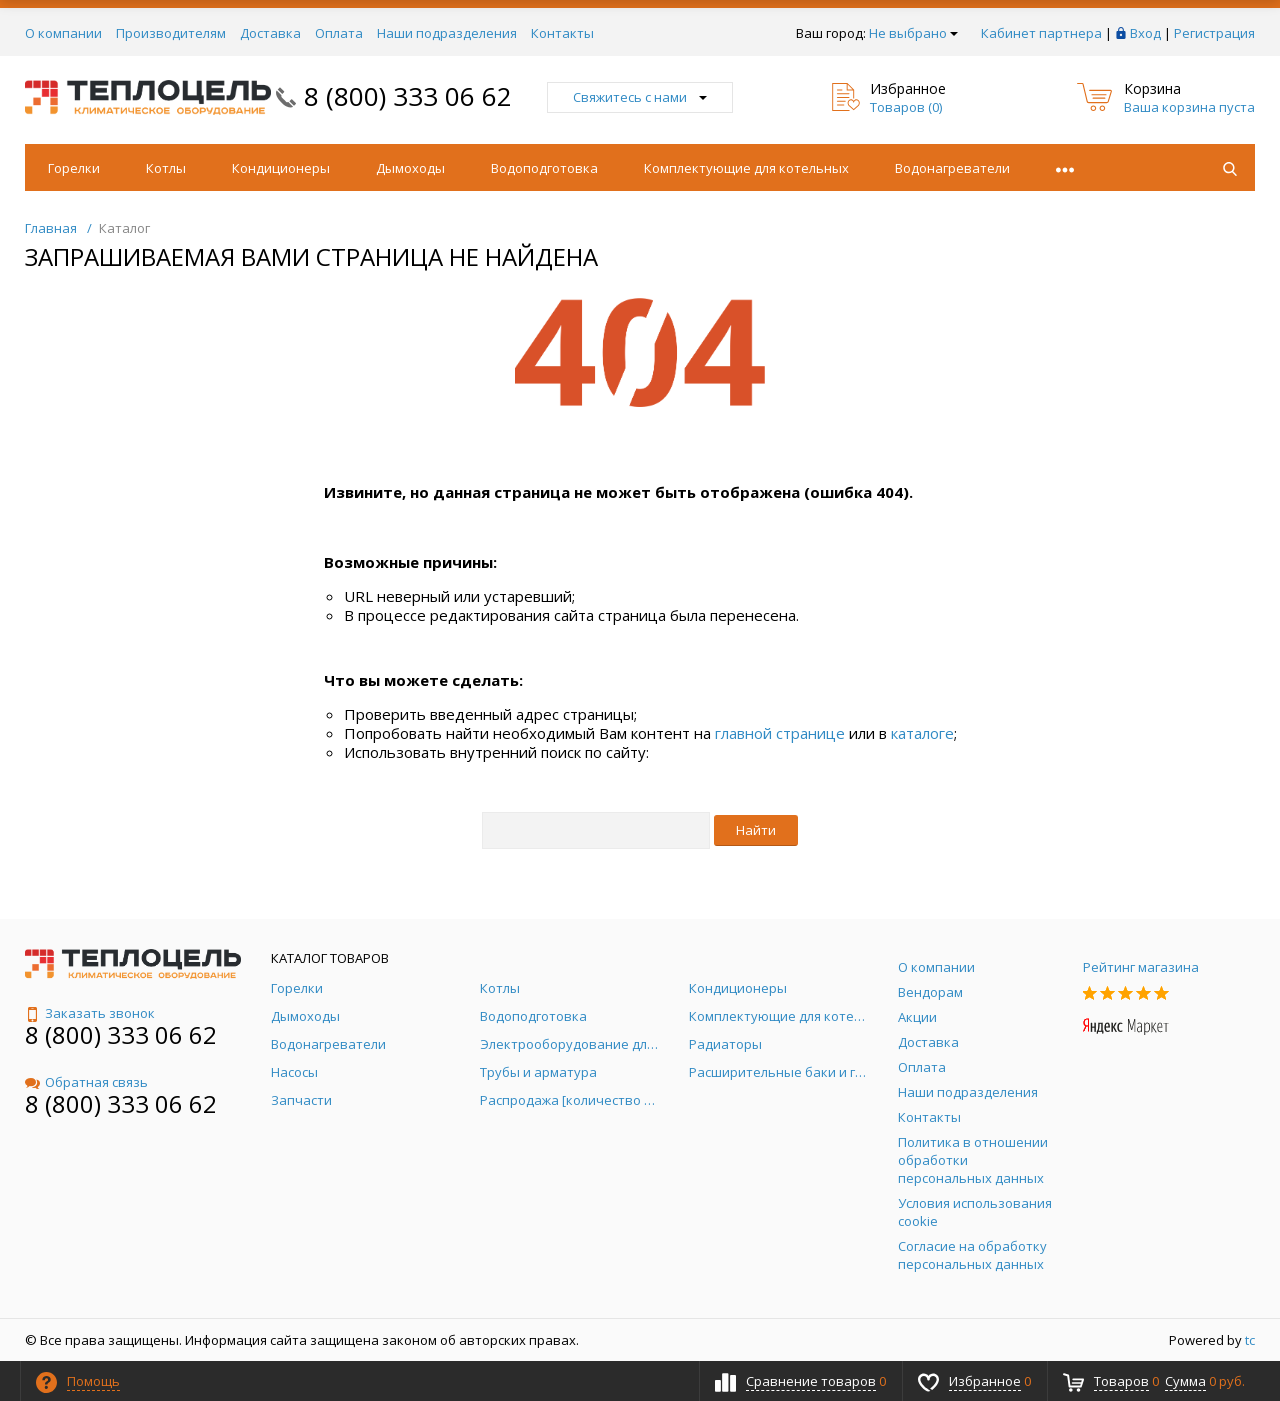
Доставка (270, 33)
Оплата (339, 33)
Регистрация (1214, 33)
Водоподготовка (544, 168)
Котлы (166, 168)
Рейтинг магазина (1141, 967)
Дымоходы (410, 168)
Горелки (74, 168)
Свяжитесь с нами (640, 97)
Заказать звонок (90, 1013)
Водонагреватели (952, 168)
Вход (1145, 33)
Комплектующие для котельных (746, 168)
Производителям (171, 33)
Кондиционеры (281, 168)
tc (1250, 1340)
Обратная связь (86, 1082)
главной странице (780, 733)
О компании (63, 33)
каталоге (922, 733)
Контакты (562, 33)
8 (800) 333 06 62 (408, 96)
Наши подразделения (447, 33)
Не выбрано (913, 33)
